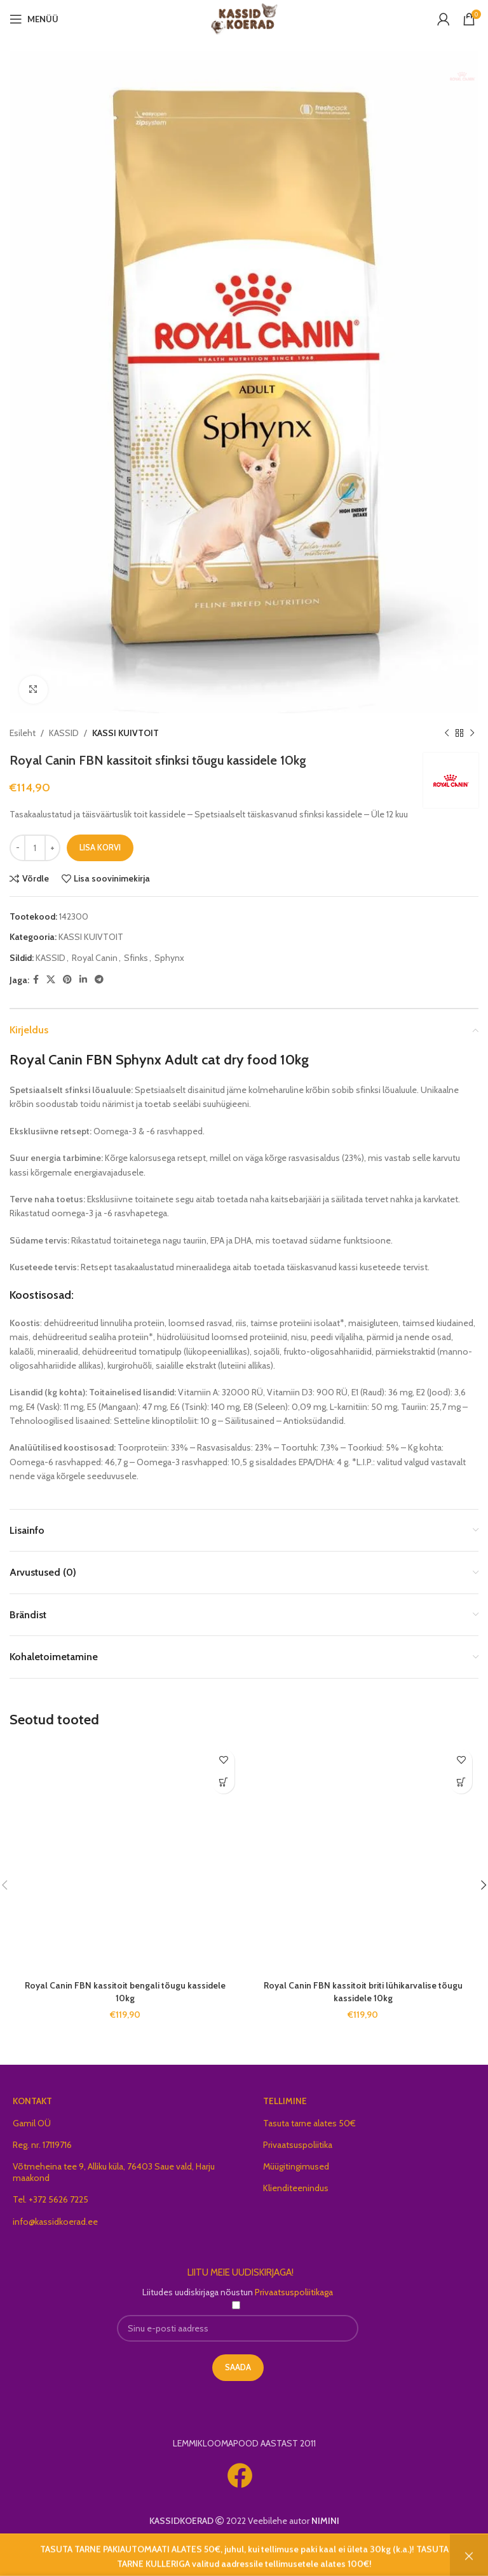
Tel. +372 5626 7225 (50, 2199)
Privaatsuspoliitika (297, 2144)
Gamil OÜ (32, 2123)
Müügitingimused (296, 2166)
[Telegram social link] (99, 980)
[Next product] (472, 733)
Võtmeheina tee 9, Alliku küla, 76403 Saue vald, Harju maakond (114, 2172)
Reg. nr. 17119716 (42, 2144)
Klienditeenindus (296, 2188)
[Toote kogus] (34, 848)
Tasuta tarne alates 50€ (309, 2123)
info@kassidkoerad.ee (55, 2221)
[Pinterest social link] (67, 980)
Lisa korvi (100, 847)
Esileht (23, 733)
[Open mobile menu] (34, 19)
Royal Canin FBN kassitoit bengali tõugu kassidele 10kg (125, 1992)
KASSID (64, 733)
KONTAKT (32, 2101)
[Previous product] (446, 733)
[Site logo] (244, 17)
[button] (223, 1782)
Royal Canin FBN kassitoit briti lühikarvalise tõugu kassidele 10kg (363, 1992)
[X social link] (51, 980)
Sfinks (136, 957)
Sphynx (169, 957)
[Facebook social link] (36, 980)
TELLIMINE (285, 2101)
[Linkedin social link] (83, 980)
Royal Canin (95, 957)
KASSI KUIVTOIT (125, 733)
